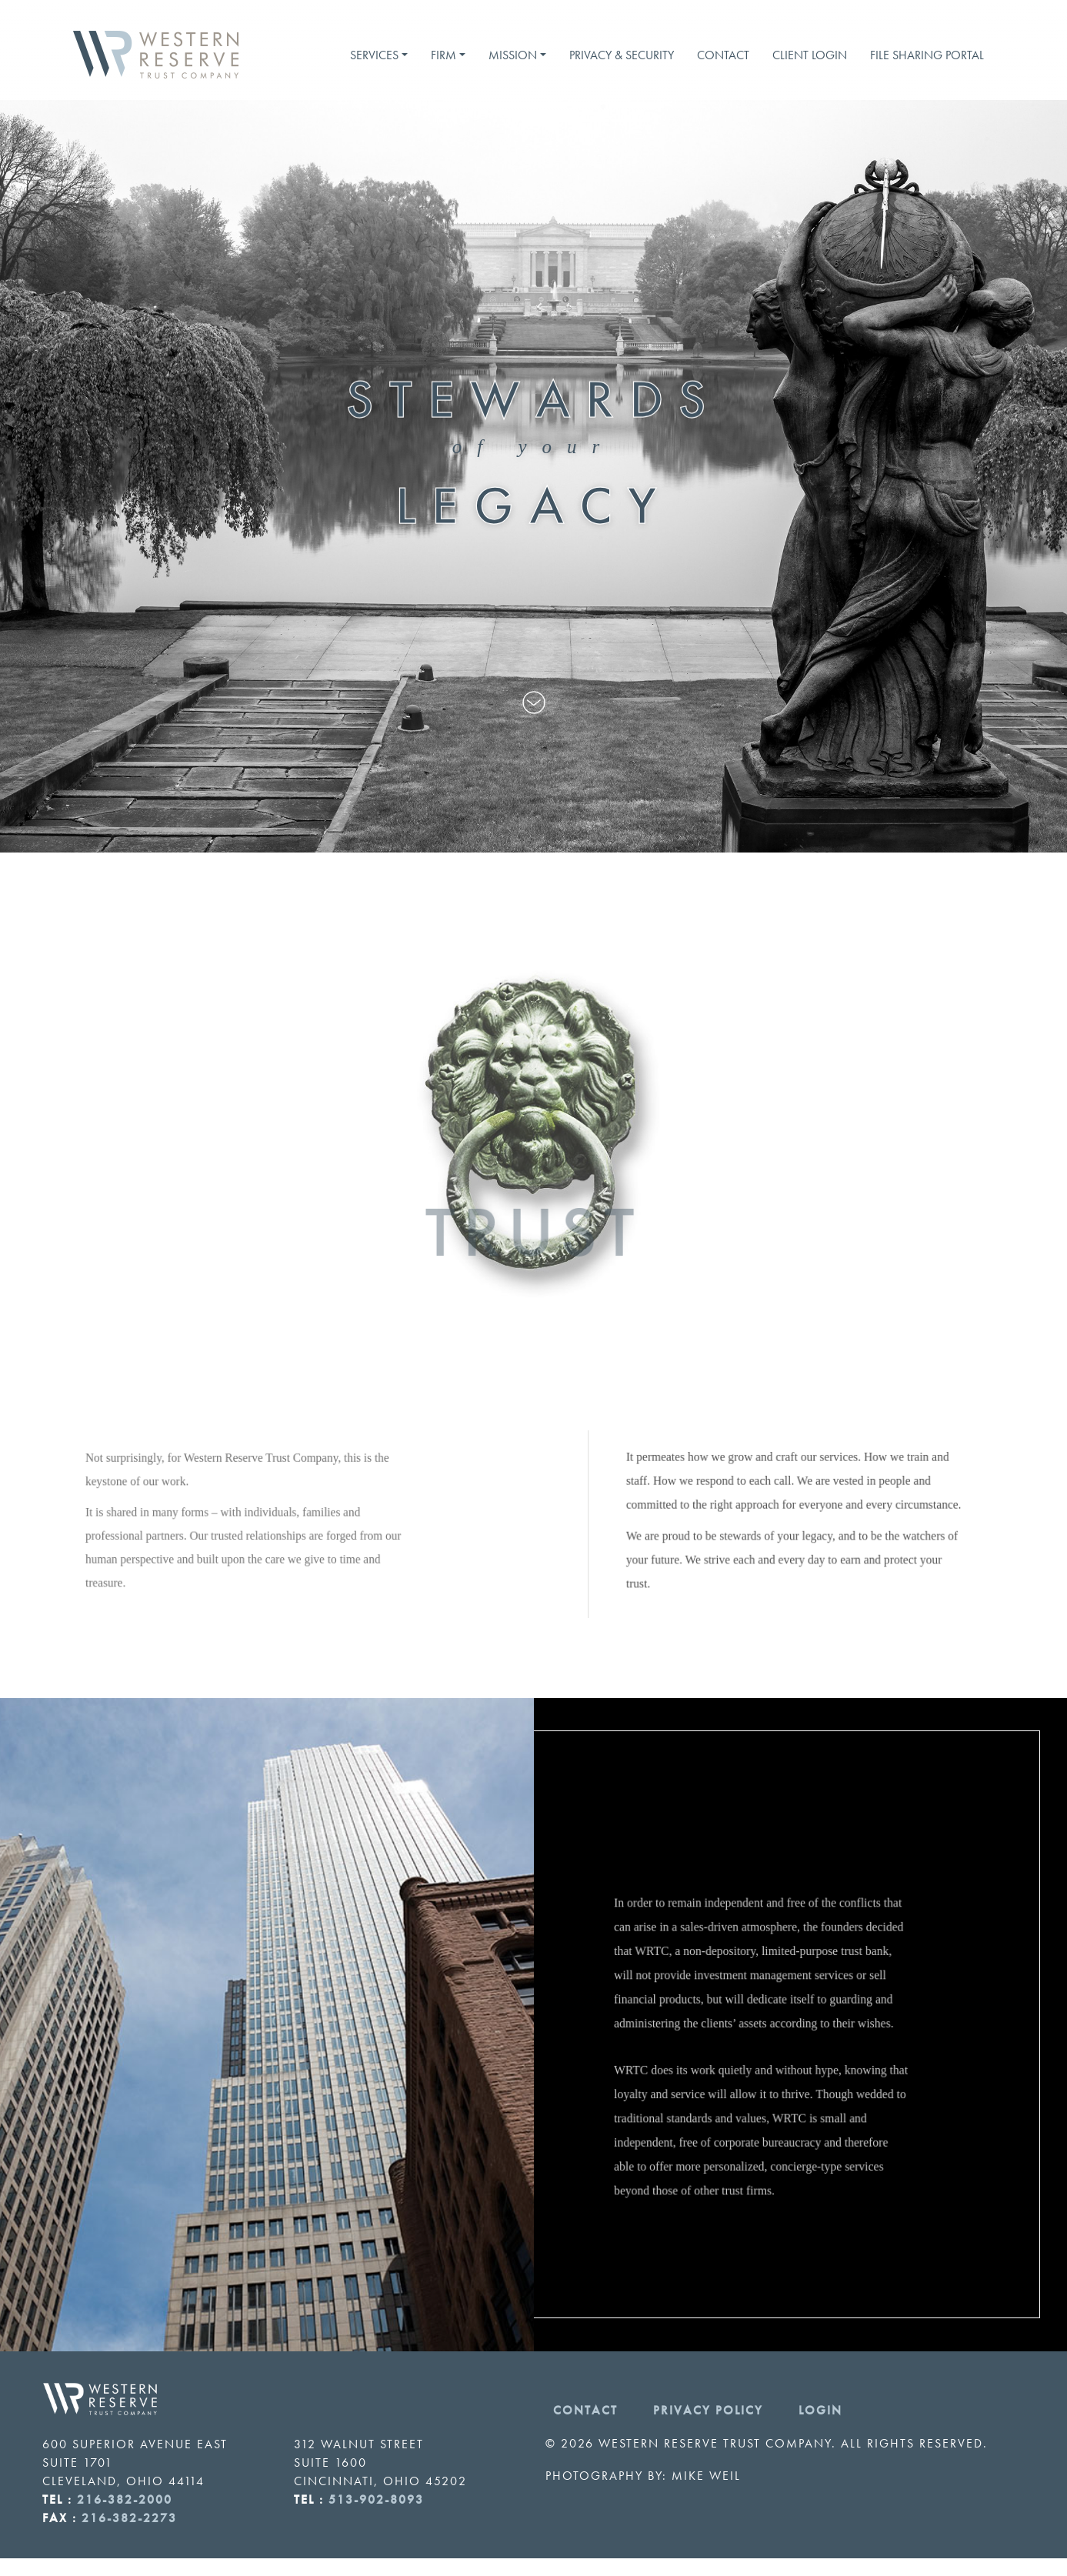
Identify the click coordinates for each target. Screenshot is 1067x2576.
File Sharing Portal (927, 55)
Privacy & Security (621, 55)
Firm (443, 55)
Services (374, 55)
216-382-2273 (129, 2518)
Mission (512, 55)
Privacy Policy (708, 2410)
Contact (723, 55)
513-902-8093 (376, 2499)
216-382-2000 (124, 2499)
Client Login (809, 55)
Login (820, 2410)
